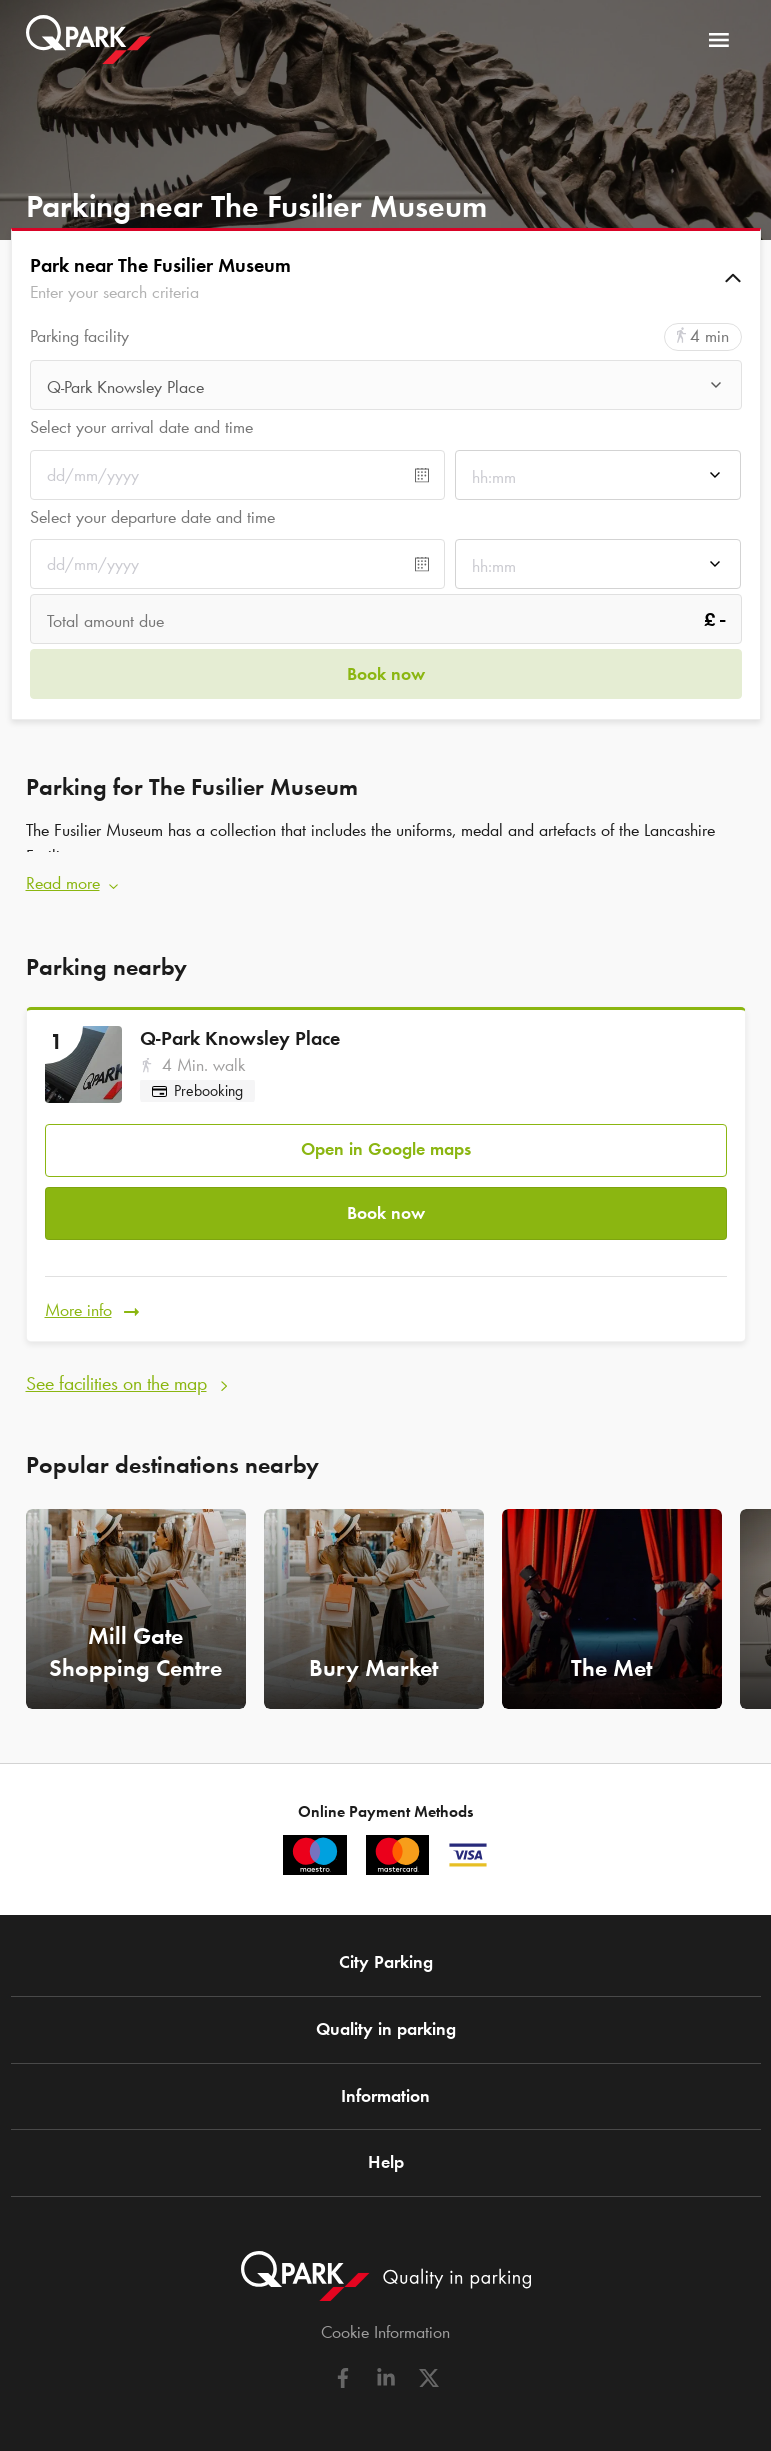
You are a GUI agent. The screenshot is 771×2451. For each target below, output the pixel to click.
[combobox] (386, 387)
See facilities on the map (116, 1367)
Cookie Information (385, 2316)
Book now (386, 1202)
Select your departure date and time (152, 517)
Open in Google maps (386, 1142)
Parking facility (79, 336)
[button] (386, 278)
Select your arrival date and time (141, 427)
